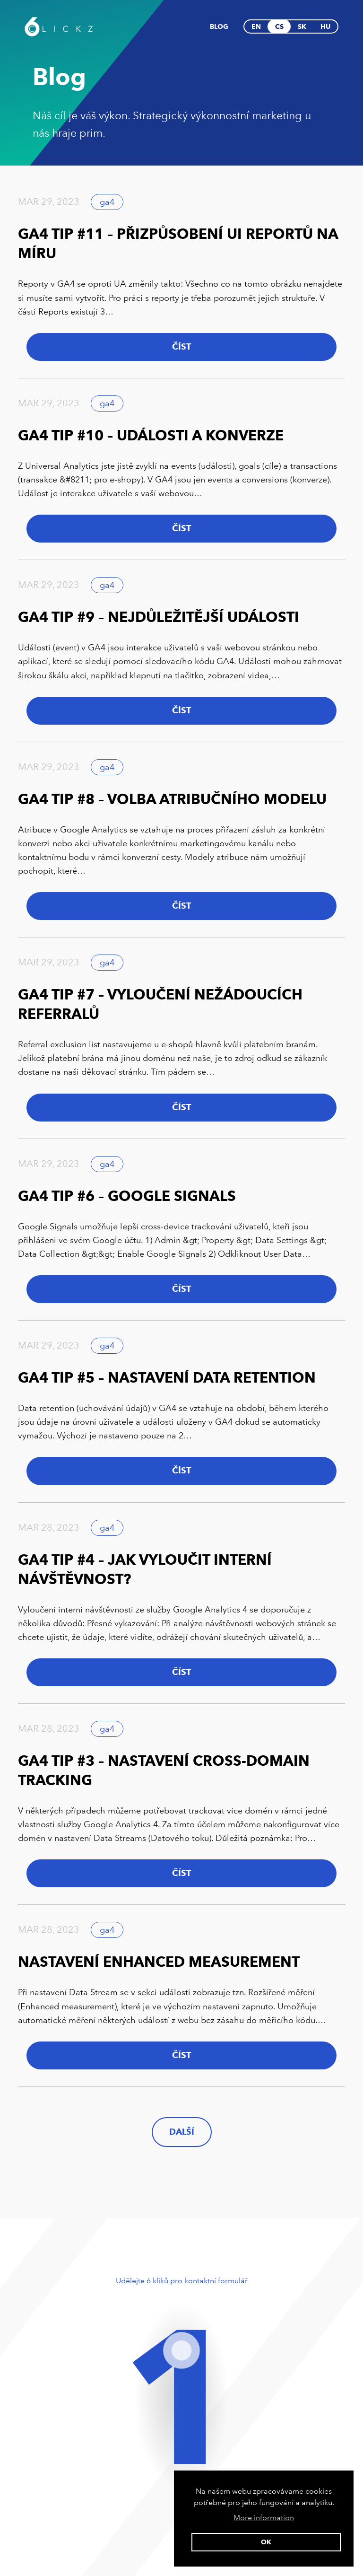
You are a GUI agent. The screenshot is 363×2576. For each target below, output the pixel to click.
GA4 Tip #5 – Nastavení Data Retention (167, 1377)
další (181, 2132)
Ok (266, 2542)
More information (263, 2517)
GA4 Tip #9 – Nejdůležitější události (158, 617)
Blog (219, 26)
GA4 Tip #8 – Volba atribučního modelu (172, 799)
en (256, 26)
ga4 (107, 202)
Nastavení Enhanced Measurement (159, 1962)
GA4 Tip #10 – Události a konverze (151, 435)
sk (302, 26)
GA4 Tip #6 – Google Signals (127, 1196)
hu (325, 26)
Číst (181, 347)
